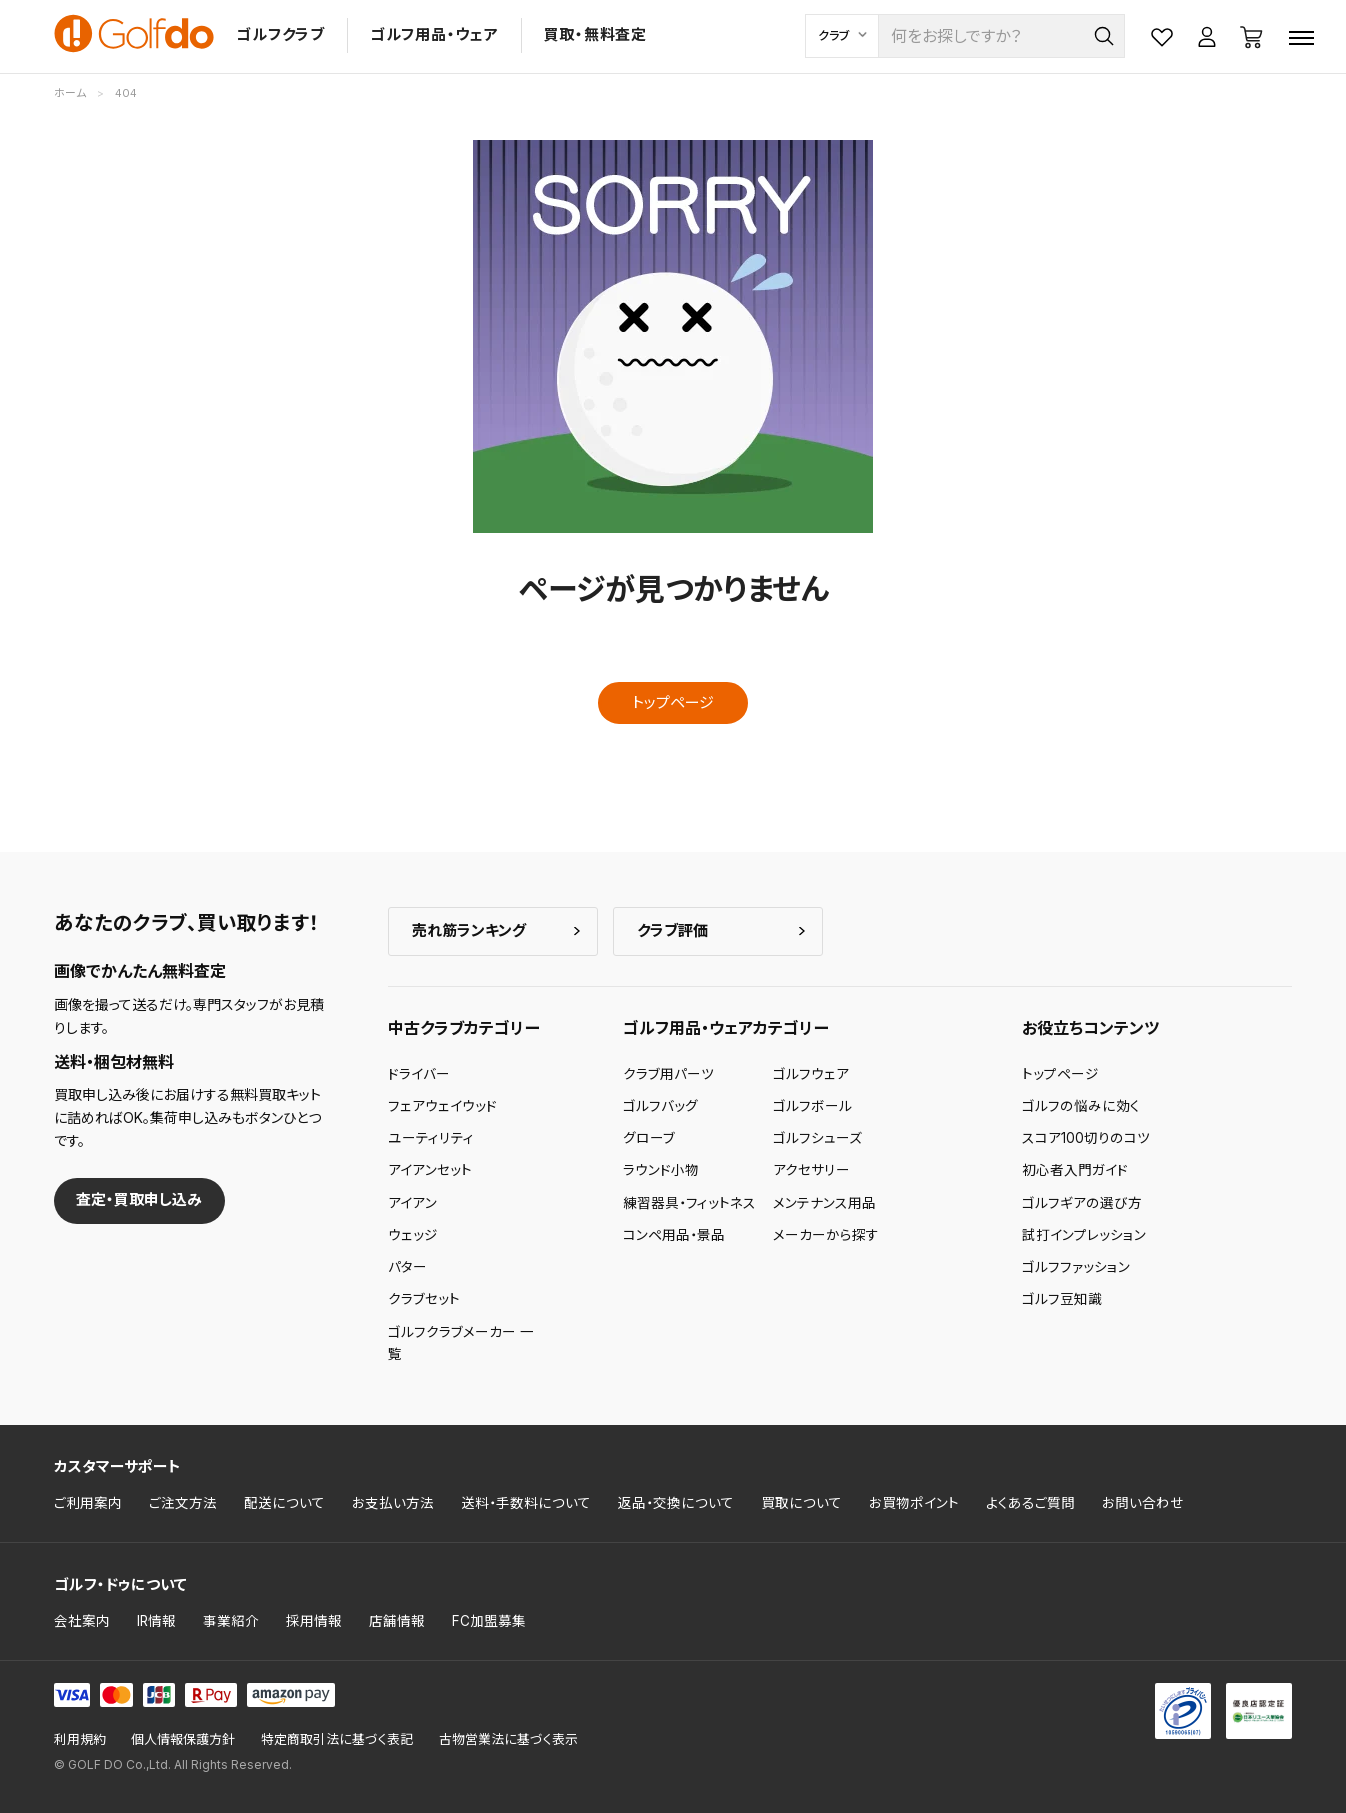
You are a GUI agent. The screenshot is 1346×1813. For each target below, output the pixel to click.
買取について (801, 1503)
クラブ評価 (672, 930)
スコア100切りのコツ (1086, 1138)
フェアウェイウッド (442, 1106)
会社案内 (82, 1621)
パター (407, 1267)
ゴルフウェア (811, 1074)
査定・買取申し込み (139, 1199)
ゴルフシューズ (817, 1138)
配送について (284, 1503)
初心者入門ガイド (1075, 1170)
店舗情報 (397, 1621)
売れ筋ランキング (469, 930)
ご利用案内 (88, 1503)
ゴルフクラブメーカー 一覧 (461, 1343)
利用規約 (80, 1739)
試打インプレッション (1084, 1235)
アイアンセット (430, 1170)
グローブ (649, 1138)
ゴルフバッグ (660, 1106)
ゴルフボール (812, 1106)
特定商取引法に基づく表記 (337, 1739)
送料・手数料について (526, 1503)
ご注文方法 (183, 1503)
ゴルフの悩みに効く (1081, 1106)
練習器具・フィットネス (689, 1203)
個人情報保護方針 (183, 1739)
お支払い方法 (393, 1503)
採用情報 (314, 1621)
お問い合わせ (1143, 1503)
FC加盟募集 (489, 1621)
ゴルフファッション (1076, 1267)
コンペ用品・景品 (674, 1235)
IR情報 (156, 1621)
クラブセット (424, 1299)
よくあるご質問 (1030, 1503)
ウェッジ (413, 1235)
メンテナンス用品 (824, 1203)
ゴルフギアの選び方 (1082, 1203)
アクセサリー (811, 1170)
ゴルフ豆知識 (1062, 1299)
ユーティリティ (431, 1138)
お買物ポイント (914, 1503)
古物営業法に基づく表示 (508, 1739)
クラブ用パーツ (668, 1074)
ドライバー (419, 1074)
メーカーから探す (826, 1235)
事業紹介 (231, 1621)
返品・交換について (676, 1503)
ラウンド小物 (661, 1170)
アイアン (412, 1203)
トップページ (673, 702)
